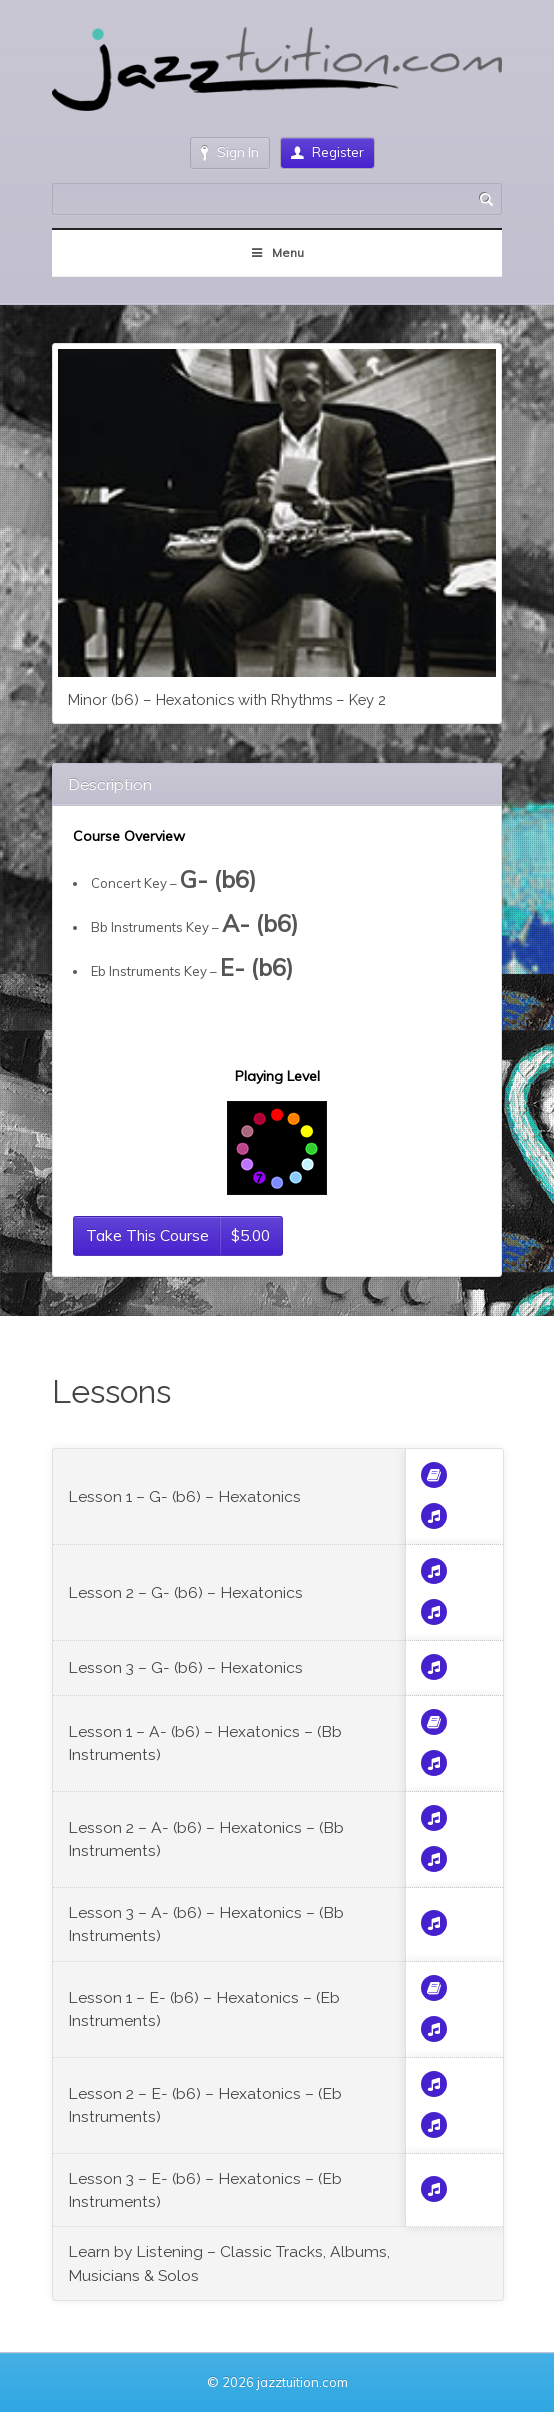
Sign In (230, 152)
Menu (277, 252)
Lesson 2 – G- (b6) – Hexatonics (185, 1592)
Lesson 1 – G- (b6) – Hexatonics (184, 1496)
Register (327, 152)
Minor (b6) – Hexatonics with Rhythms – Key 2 (227, 699)
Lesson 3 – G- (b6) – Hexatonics (185, 1667)
